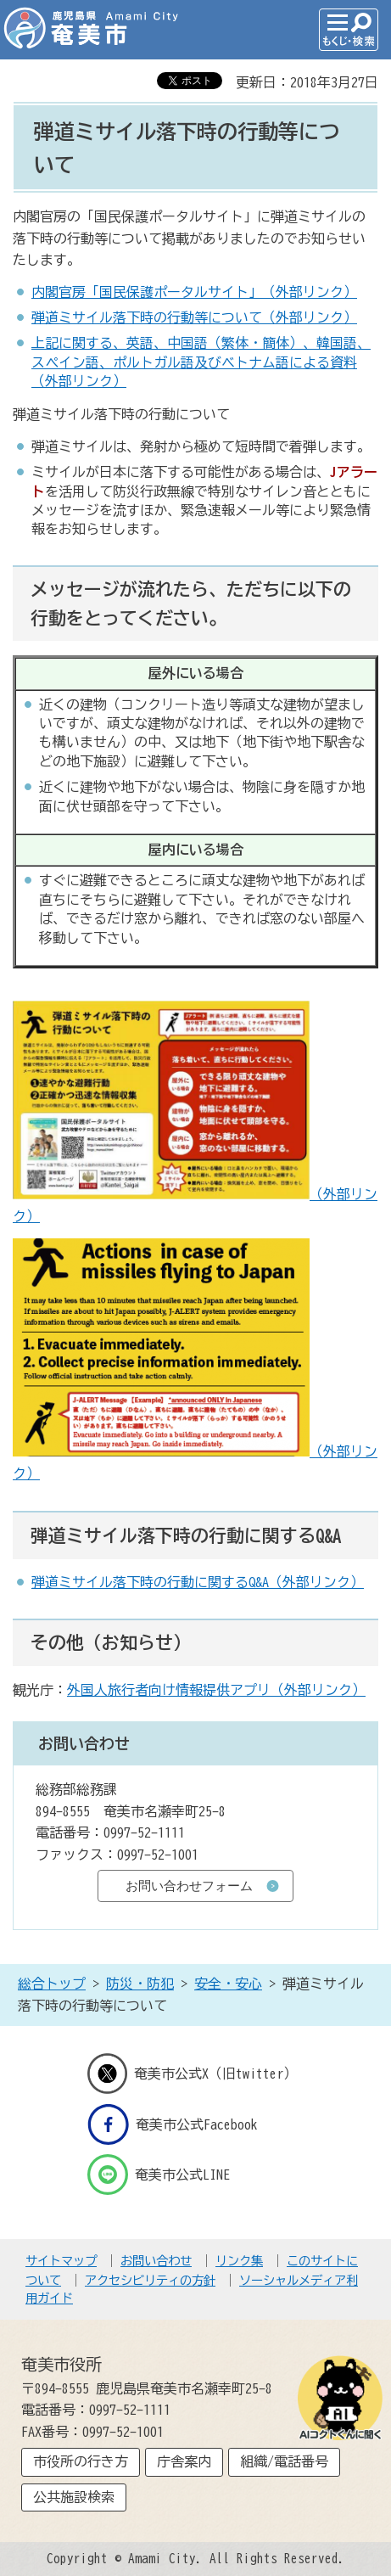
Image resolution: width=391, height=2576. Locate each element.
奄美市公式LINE (158, 2174)
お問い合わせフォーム (189, 1885)
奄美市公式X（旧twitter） (192, 2073)
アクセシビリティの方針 (150, 2280)
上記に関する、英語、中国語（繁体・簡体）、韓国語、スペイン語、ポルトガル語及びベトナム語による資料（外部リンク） (201, 362)
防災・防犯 (140, 1983)
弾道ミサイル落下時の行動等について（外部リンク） (194, 317)
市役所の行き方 (80, 2461)
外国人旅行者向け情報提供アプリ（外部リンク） (216, 1690)
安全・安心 (228, 1983)
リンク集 (239, 2260)
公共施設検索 (74, 2497)
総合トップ (52, 1983)
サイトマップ (61, 2260)
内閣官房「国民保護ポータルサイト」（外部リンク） (194, 292)
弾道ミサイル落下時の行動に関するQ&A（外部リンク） (197, 1582)
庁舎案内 (184, 2461)
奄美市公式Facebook (172, 2124)
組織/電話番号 (284, 2461)
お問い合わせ (156, 2260)
